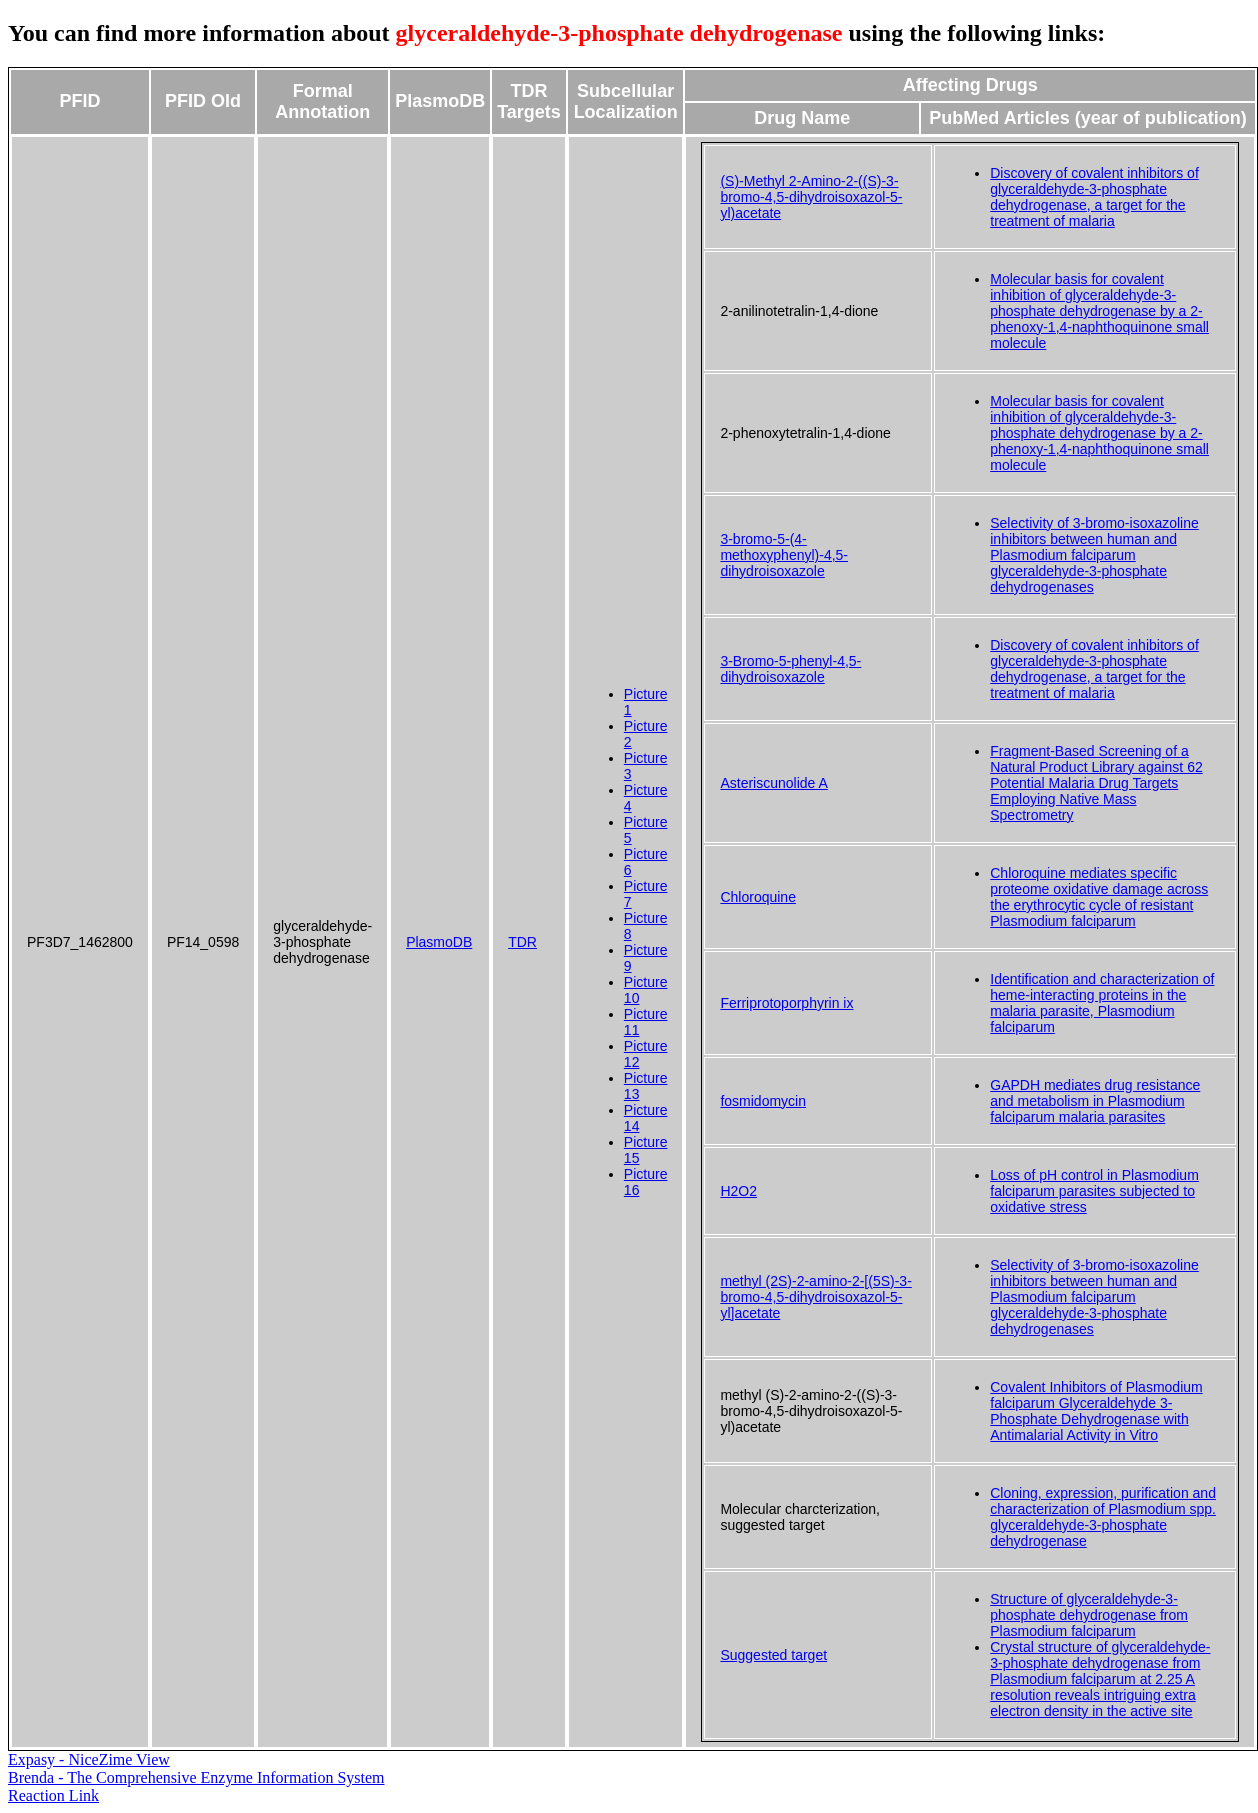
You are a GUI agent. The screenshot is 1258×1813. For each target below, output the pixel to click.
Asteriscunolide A (773, 783)
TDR (522, 942)
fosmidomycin (763, 1101)
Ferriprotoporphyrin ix (786, 1003)
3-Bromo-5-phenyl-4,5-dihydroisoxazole (790, 669)
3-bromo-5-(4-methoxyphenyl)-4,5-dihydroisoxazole (784, 555)
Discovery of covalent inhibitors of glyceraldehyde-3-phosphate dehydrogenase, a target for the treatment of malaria (1094, 197)
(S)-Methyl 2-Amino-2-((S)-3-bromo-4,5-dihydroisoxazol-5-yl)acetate (811, 197)
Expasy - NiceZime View (89, 1759)
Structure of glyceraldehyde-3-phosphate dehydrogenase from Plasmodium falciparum (1089, 1615)
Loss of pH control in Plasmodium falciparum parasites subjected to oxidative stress (1094, 1191)
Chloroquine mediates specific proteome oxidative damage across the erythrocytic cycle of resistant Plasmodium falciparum (1099, 897)
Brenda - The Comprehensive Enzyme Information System (196, 1777)
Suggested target (773, 1655)
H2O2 (738, 1191)
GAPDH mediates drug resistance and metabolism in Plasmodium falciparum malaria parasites (1095, 1101)
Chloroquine (758, 897)
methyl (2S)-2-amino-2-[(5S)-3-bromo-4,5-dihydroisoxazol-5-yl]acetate (815, 1297)
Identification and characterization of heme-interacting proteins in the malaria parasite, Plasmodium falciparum (1102, 1003)
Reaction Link (53, 1795)
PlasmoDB (439, 942)
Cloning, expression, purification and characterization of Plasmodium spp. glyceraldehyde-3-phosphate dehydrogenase (1103, 1517)
